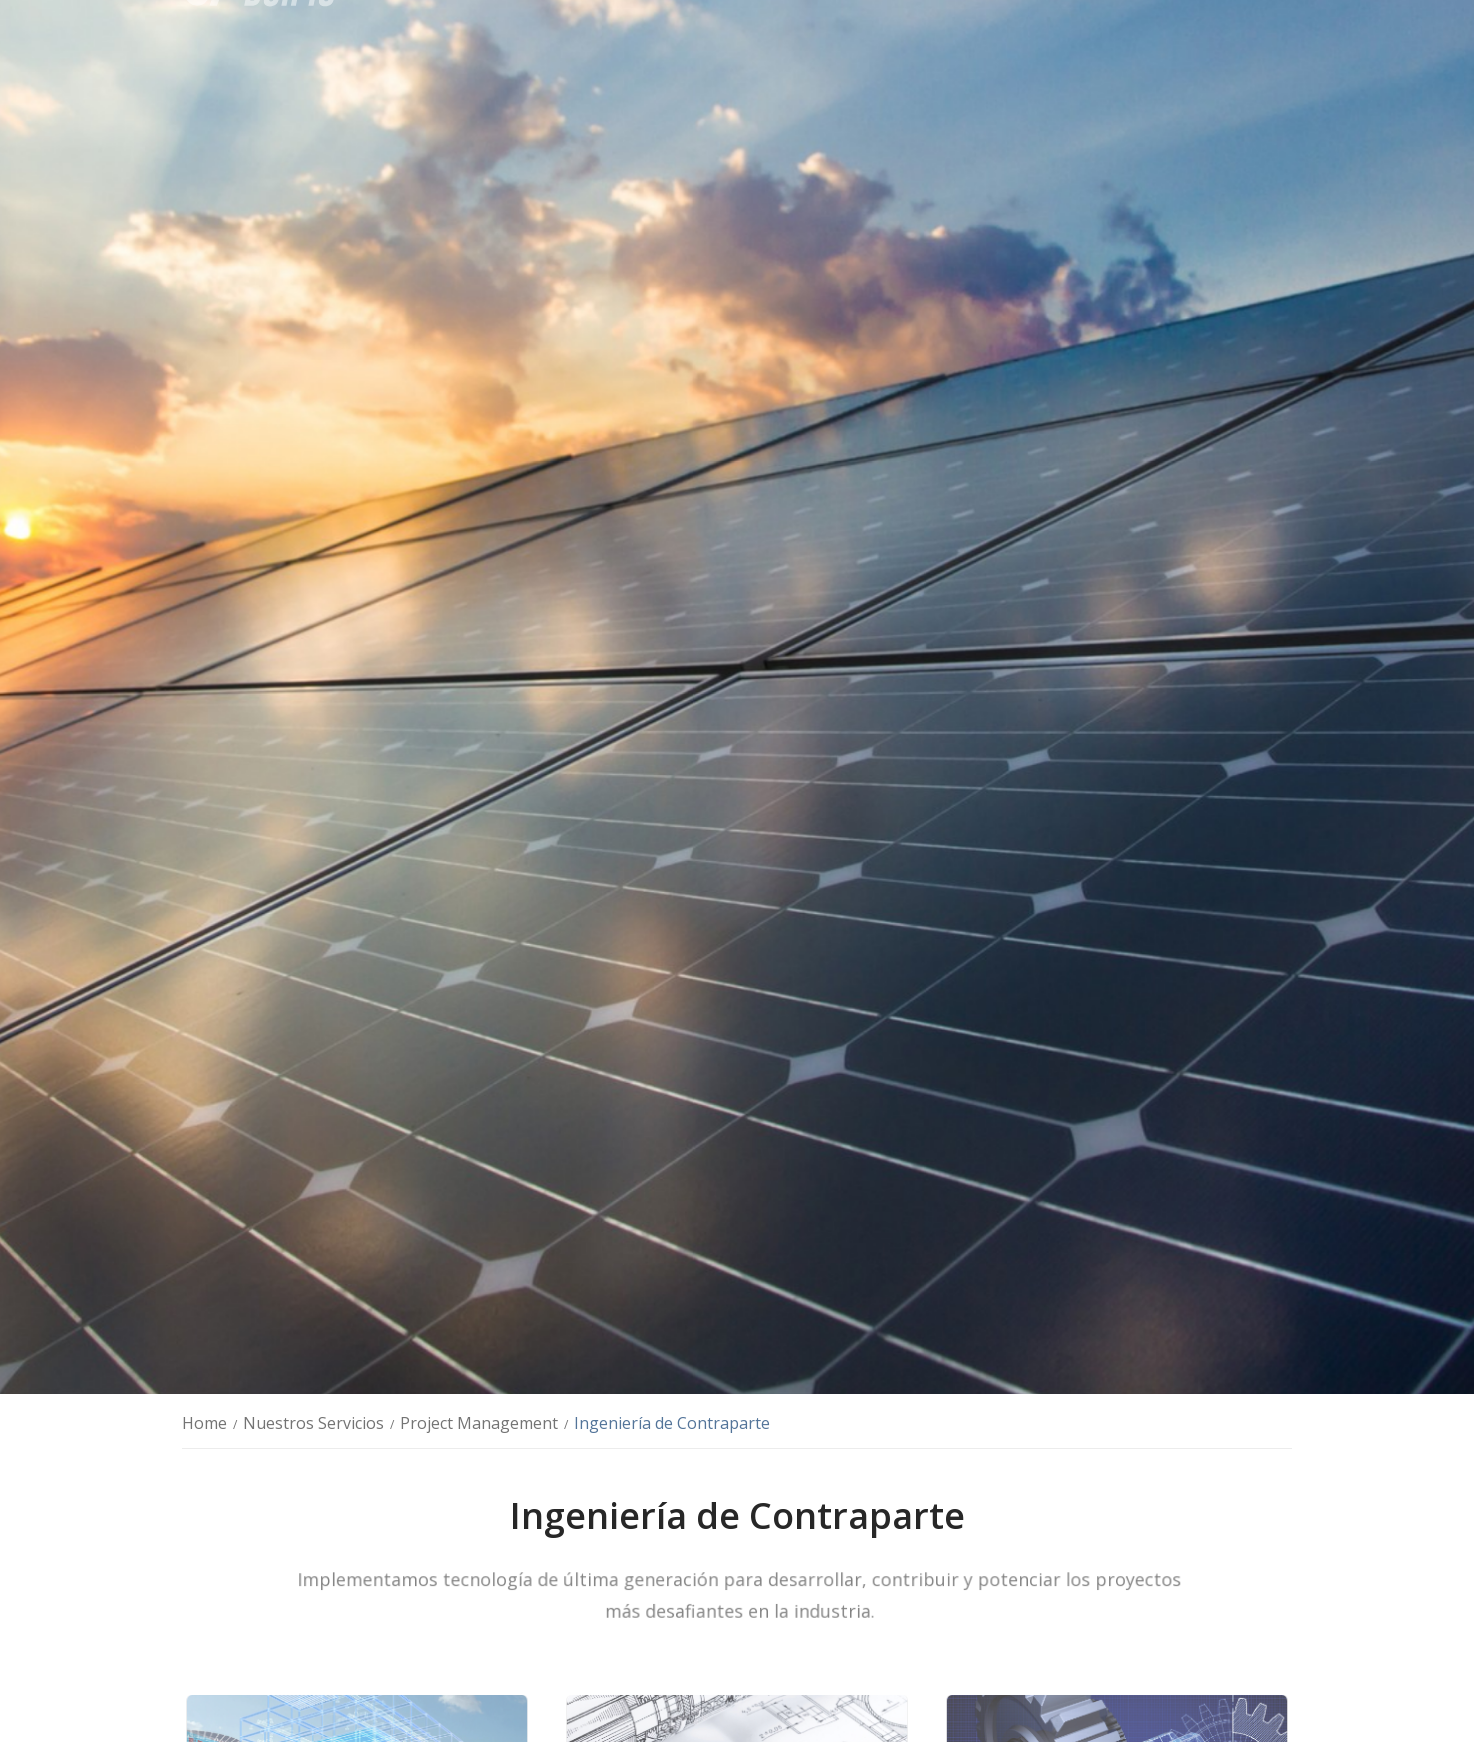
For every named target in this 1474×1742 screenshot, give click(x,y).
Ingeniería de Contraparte (672, 1423)
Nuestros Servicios (313, 1423)
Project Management (479, 1423)
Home (204, 1423)
